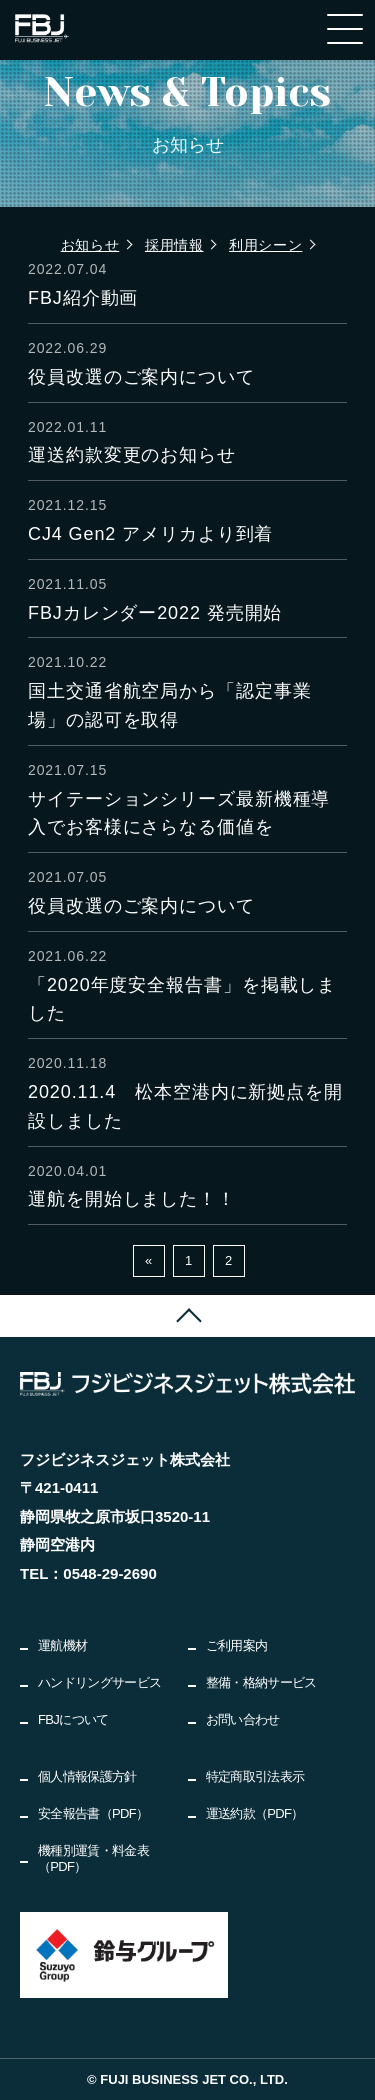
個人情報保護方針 (87, 1776)
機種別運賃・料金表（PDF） (93, 1859)
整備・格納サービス (261, 1682)
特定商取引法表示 (255, 1776)
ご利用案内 (237, 1645)
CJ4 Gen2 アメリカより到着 (150, 534)
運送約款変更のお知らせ (132, 455)
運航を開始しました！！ (132, 1199)
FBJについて (73, 1719)
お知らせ (90, 245)
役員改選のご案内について (141, 377)
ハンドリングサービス (100, 1682)
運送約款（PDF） (255, 1813)
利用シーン (265, 245)
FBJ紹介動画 (83, 298)
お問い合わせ (243, 1719)
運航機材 (62, 1645)
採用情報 (174, 245)
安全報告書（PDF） (93, 1813)
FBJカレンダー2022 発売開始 (155, 613)
